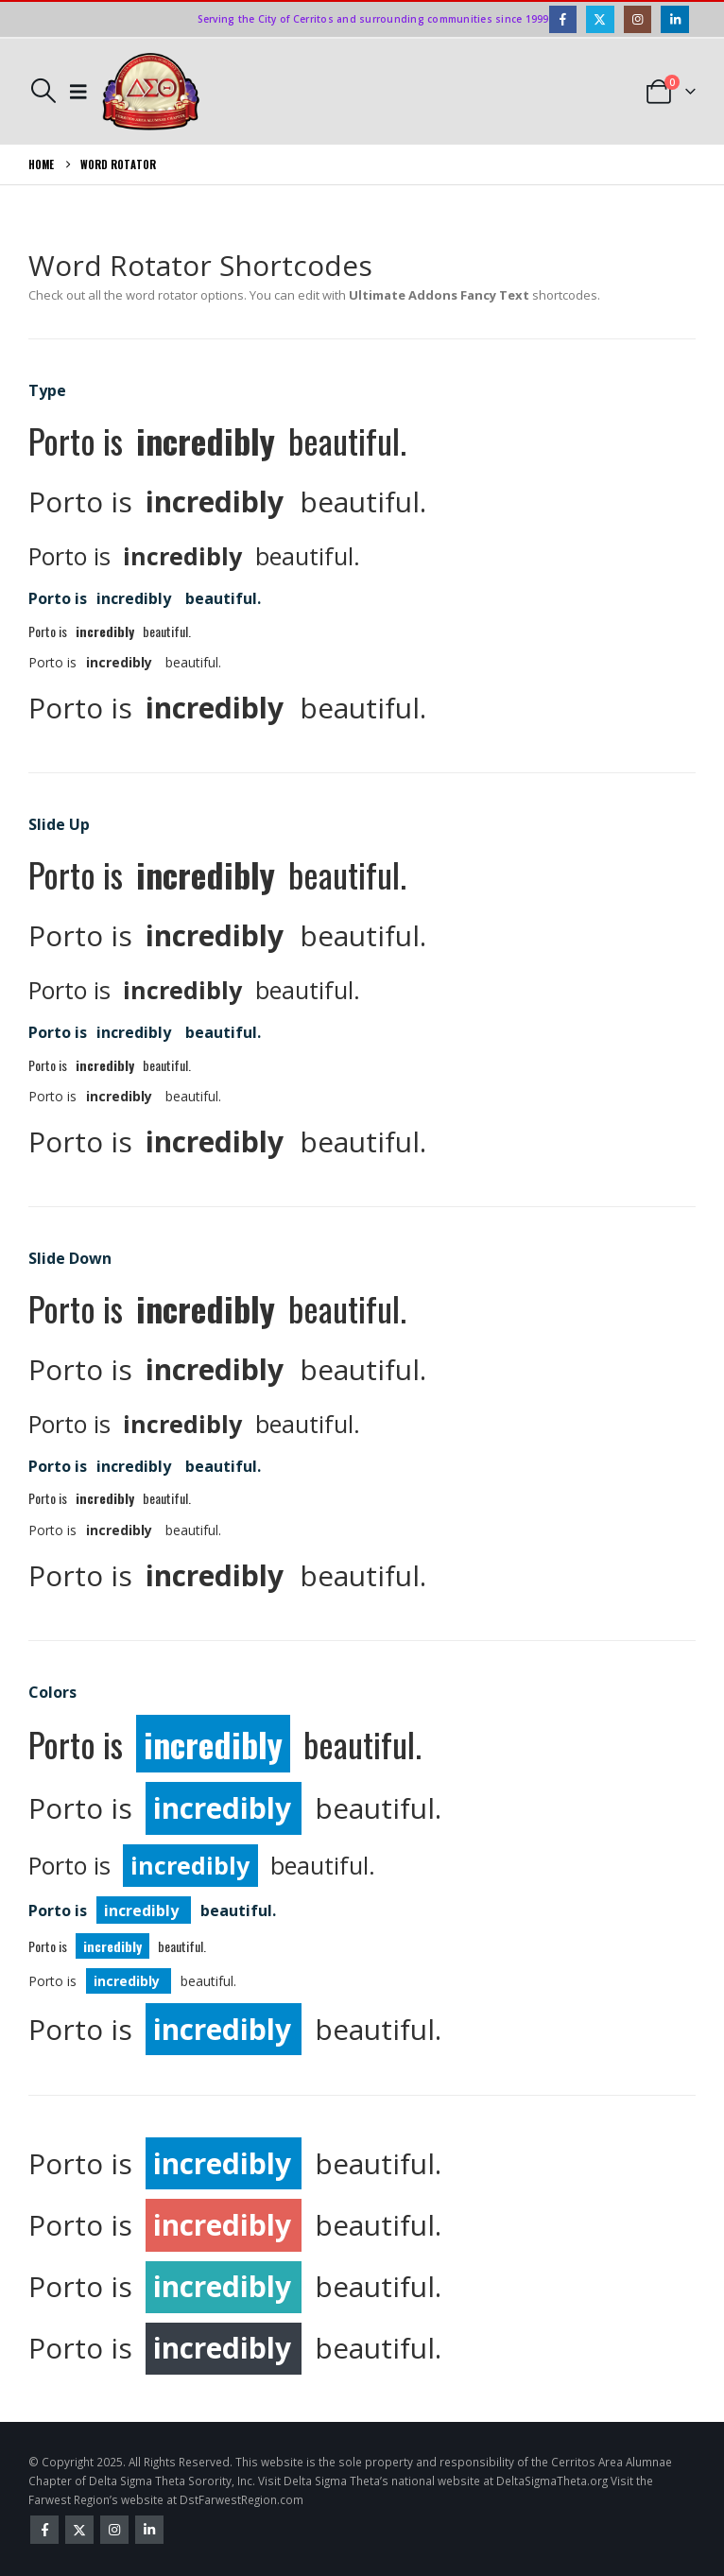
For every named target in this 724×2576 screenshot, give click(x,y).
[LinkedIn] (674, 19)
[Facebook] (563, 19)
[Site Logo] (151, 92)
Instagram (114, 2529)
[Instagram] (637, 19)
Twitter (79, 2529)
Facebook (44, 2529)
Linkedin (149, 2529)
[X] (599, 19)
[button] (43, 90)
